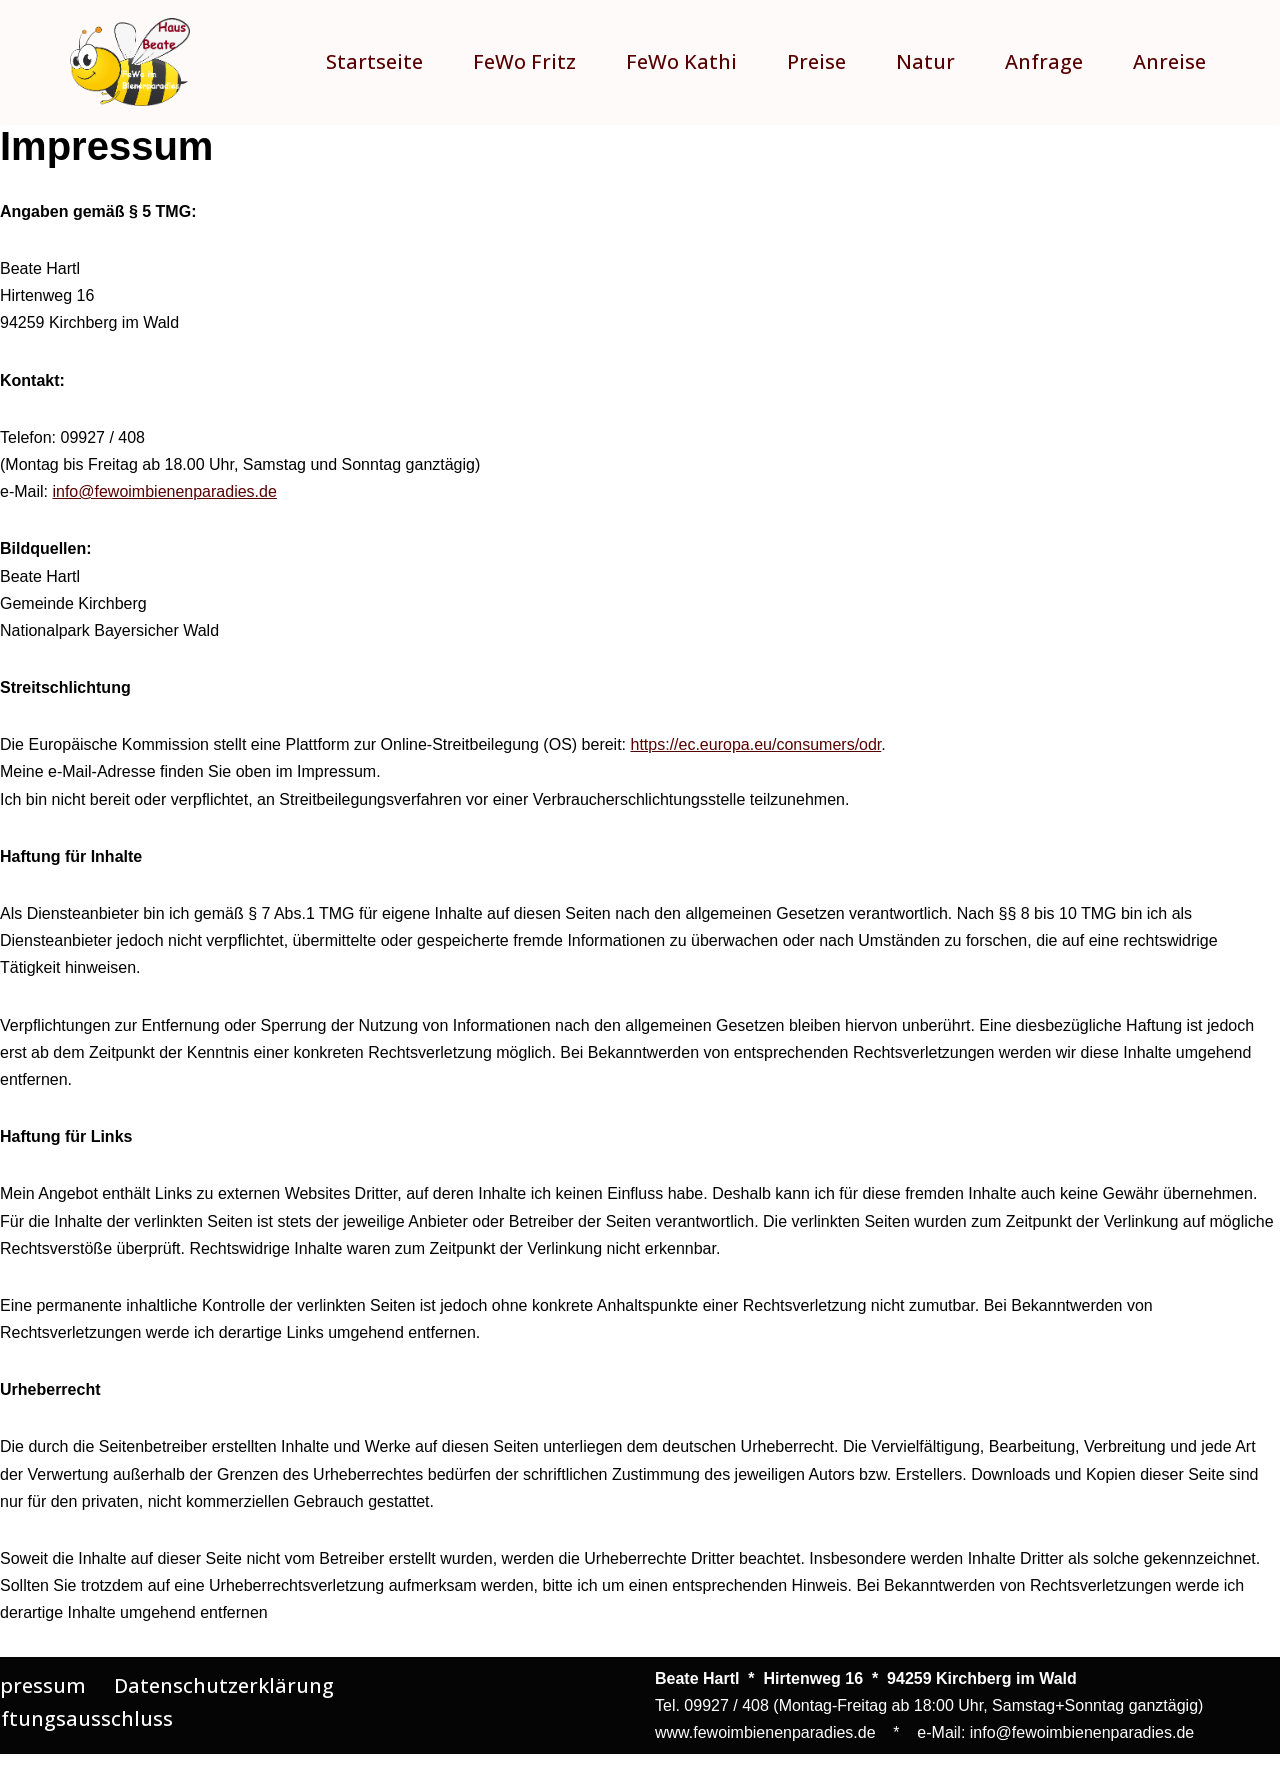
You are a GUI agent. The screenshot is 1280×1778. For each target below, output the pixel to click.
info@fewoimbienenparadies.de (164, 491)
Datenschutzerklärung (224, 1685)
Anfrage (1044, 61)
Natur (925, 61)
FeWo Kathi (681, 61)
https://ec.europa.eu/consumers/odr (756, 744)
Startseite (374, 61)
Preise (816, 61)
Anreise (1169, 61)
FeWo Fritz (524, 61)
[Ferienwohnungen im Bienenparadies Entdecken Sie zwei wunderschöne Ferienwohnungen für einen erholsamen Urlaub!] (130, 62)
